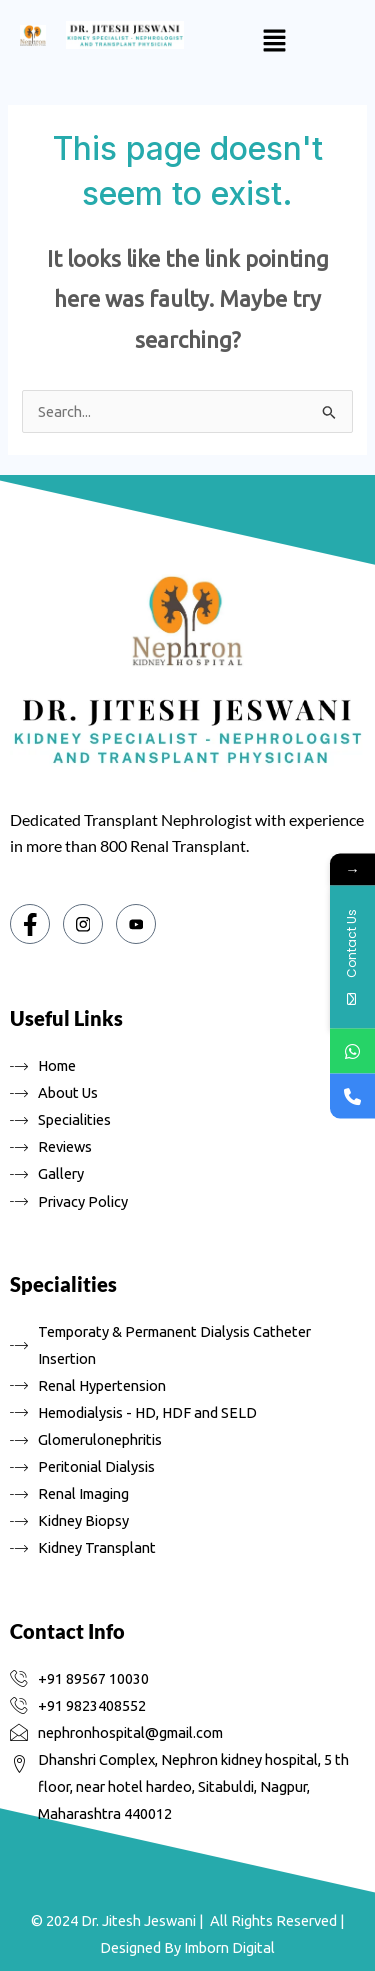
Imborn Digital (229, 1947)
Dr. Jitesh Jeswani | (142, 1920)
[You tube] (136, 924)
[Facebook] (30, 924)
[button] (274, 41)
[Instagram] (83, 924)
